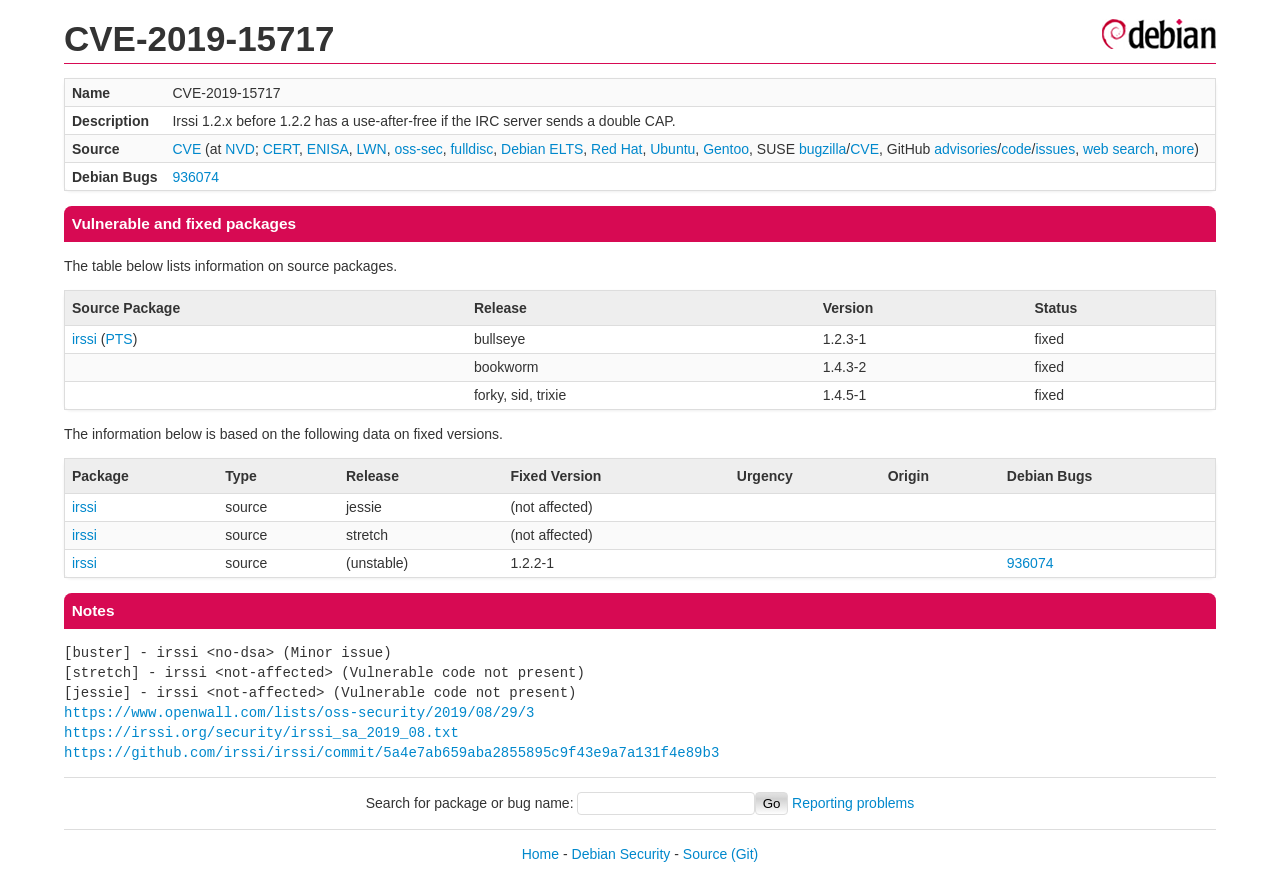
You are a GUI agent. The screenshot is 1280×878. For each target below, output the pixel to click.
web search (1119, 149)
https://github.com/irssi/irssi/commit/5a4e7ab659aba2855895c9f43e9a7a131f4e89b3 (391, 752)
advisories (965, 149)
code (1016, 149)
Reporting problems (853, 803)
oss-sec (418, 149)
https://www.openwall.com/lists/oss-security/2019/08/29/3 (299, 712)
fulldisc (471, 149)
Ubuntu (672, 149)
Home (540, 854)
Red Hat (616, 149)
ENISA (328, 149)
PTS (118, 339)
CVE (186, 149)
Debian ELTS (542, 149)
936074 (195, 177)
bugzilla (822, 149)
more (1178, 149)
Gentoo (726, 149)
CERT (281, 149)
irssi (84, 339)
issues (1055, 149)
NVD (240, 149)
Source (705, 854)
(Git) (744, 854)
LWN (372, 149)
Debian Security (621, 854)
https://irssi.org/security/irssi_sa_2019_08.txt (261, 732)
